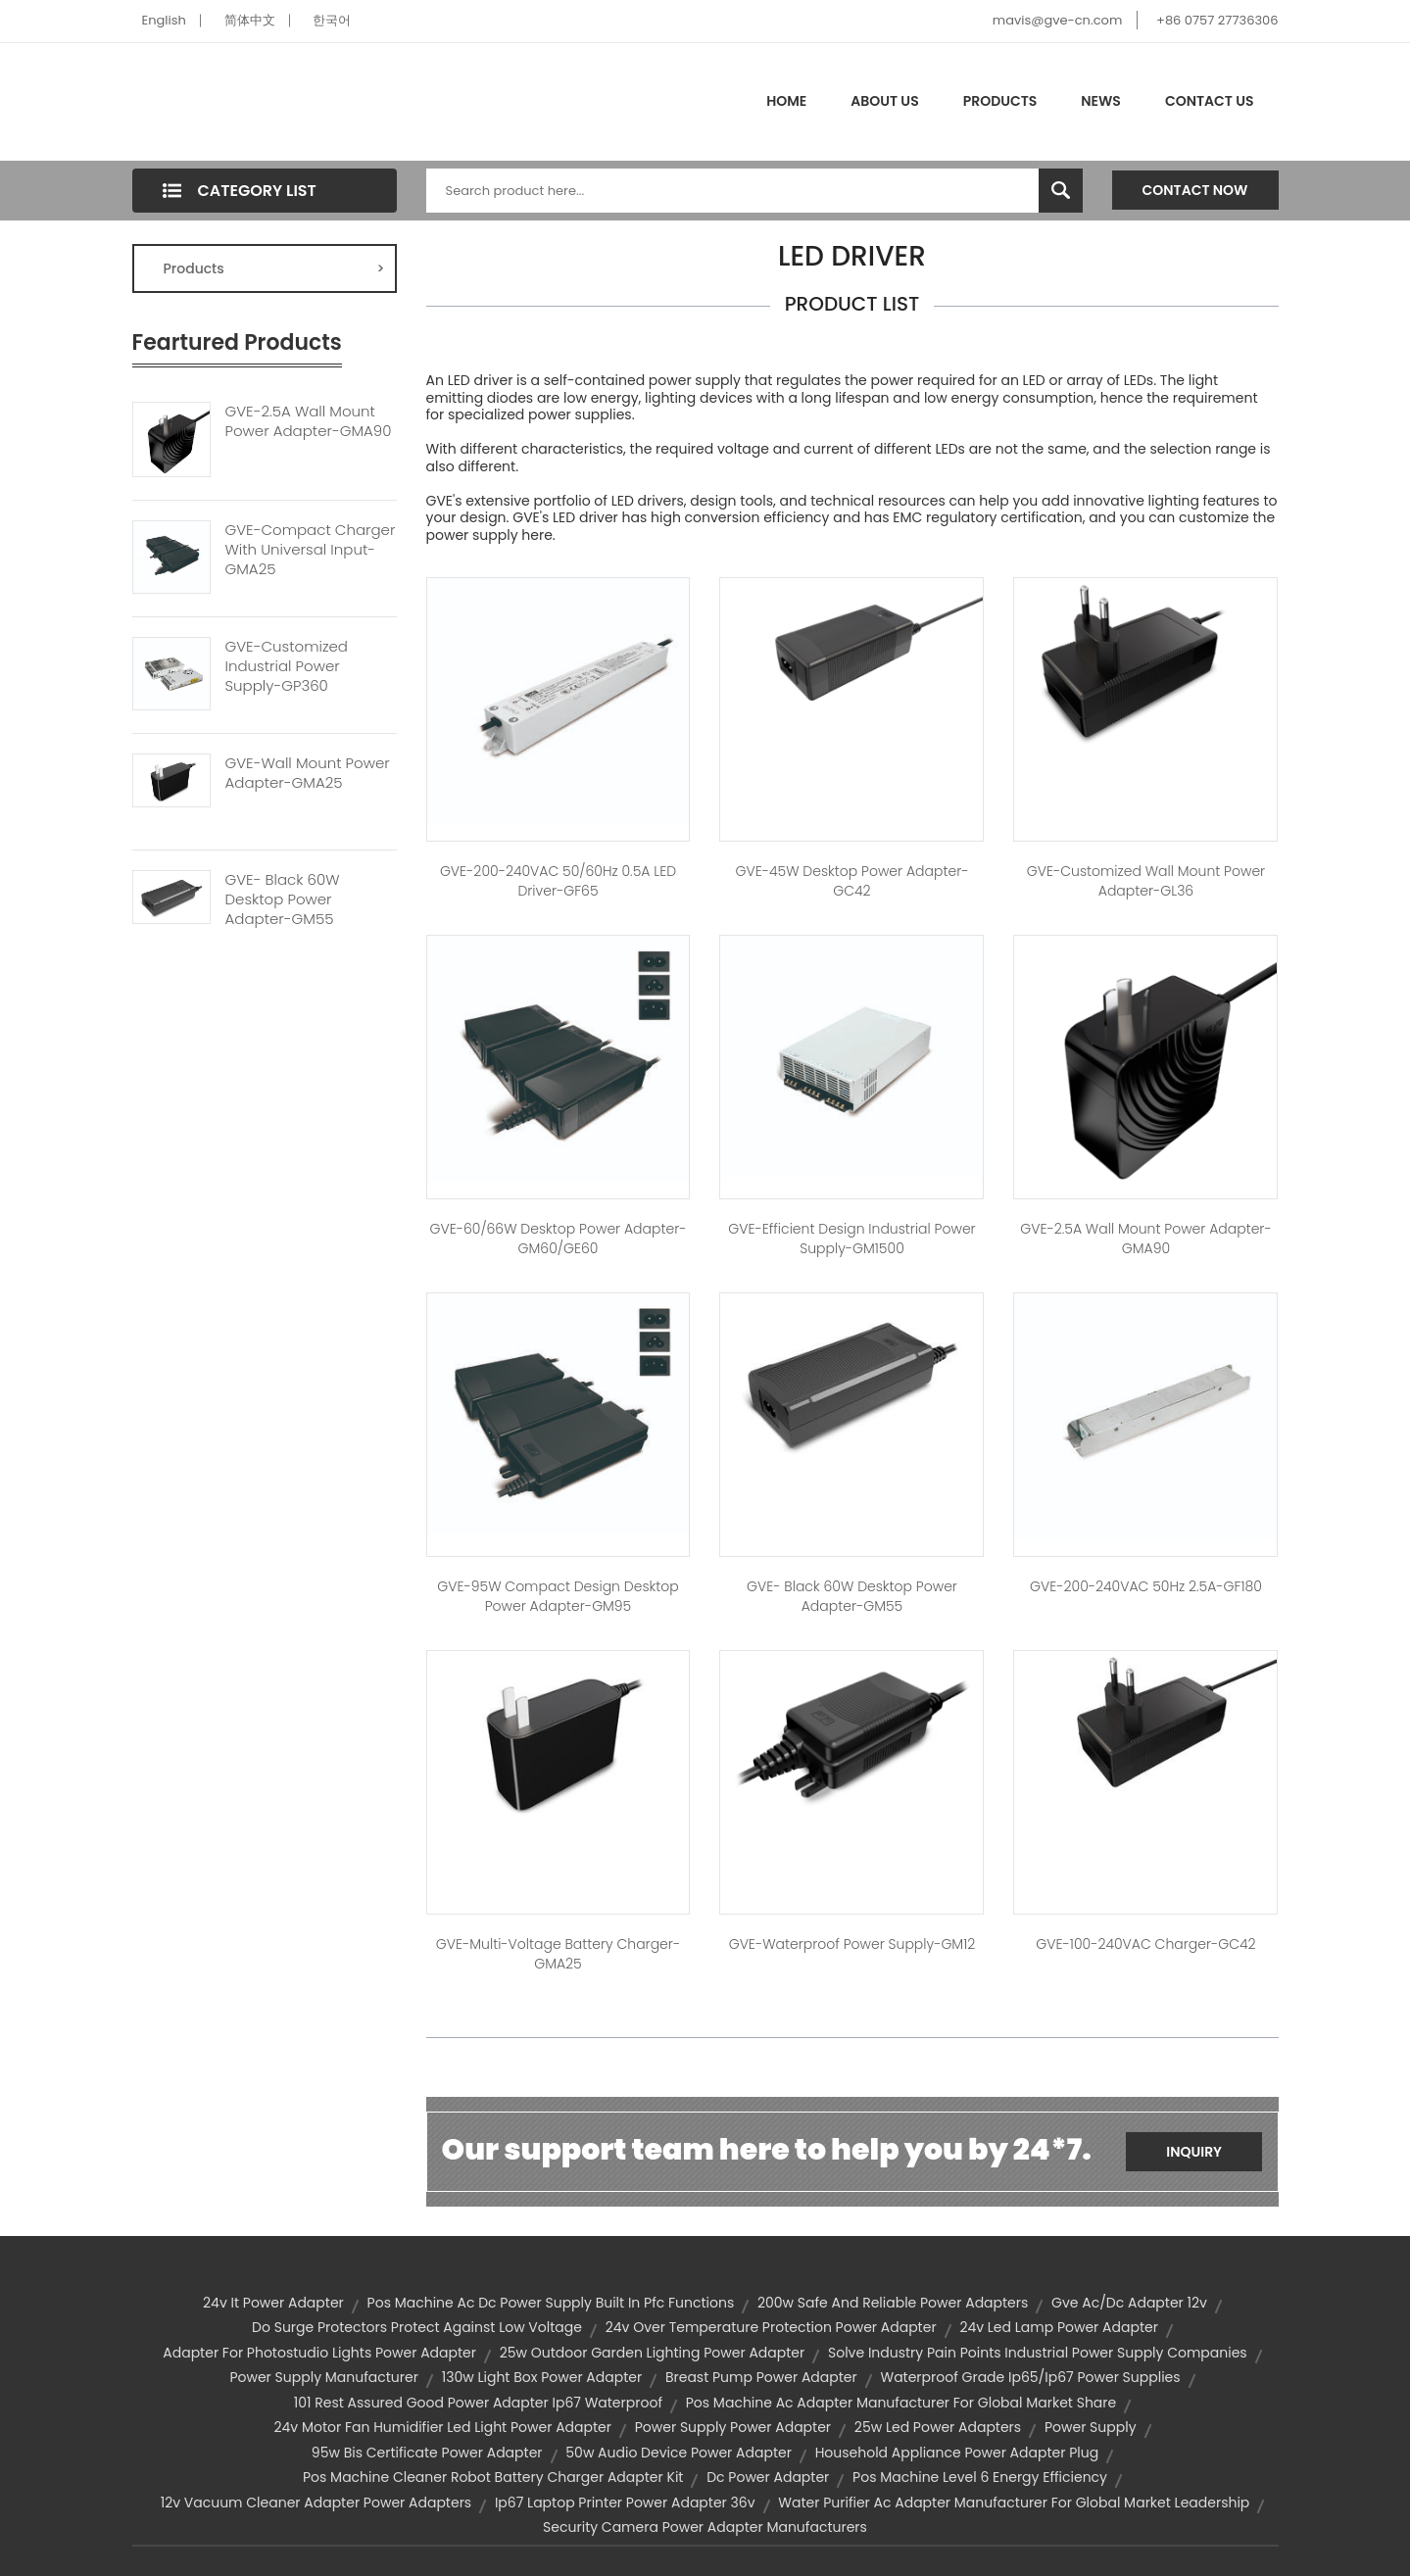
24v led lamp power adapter (1058, 2327)
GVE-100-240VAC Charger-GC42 (1145, 1944)
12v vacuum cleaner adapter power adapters (316, 2502)
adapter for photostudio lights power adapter (319, 2352)
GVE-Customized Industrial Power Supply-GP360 (286, 666)
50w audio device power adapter (678, 2452)
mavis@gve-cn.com (1057, 20)
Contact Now (1195, 190)
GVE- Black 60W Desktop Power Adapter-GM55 (282, 899)
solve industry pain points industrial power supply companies (1037, 2352)
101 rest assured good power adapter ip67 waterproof (478, 2402)
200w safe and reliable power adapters (892, 2302)
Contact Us (1209, 101)
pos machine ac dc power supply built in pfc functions (551, 2302)
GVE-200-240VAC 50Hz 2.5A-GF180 (1146, 1586)
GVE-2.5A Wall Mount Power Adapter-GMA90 (308, 421)
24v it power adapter (273, 2302)
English (164, 20)
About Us (884, 101)
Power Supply (1091, 2427)
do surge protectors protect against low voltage (417, 2327)
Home (786, 101)
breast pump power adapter (761, 2377)
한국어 (332, 20)
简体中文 (249, 20)
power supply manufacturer (323, 2377)
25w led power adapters (937, 2427)
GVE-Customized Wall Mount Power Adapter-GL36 (1146, 880)
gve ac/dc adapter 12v (1129, 2302)
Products (1000, 101)
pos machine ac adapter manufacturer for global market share (901, 2402)
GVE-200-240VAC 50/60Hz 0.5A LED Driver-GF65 (558, 880)
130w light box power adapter (542, 2377)
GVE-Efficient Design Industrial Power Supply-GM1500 (851, 1238)
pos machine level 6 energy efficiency (979, 2477)
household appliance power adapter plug (956, 2452)
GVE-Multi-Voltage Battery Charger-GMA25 (558, 1953)
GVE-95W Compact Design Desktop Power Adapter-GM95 (557, 1596)
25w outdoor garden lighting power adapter (652, 2352)
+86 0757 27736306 (1217, 20)
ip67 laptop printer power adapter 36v (625, 2502)
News (1101, 101)
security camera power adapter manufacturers (705, 2527)
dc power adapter (767, 2477)
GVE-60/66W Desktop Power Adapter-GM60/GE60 (557, 1238)
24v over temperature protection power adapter (771, 2327)
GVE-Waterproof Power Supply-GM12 (852, 1944)
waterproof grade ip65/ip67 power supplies (1030, 2377)
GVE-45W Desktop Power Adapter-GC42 (851, 880)
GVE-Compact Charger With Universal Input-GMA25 (310, 549)
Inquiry (1194, 2152)
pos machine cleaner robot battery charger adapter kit (493, 2477)
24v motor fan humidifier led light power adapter (442, 2427)
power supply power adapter (733, 2427)
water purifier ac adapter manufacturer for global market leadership (1013, 2502)
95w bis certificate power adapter (427, 2452)
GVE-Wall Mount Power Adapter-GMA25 (307, 773)
